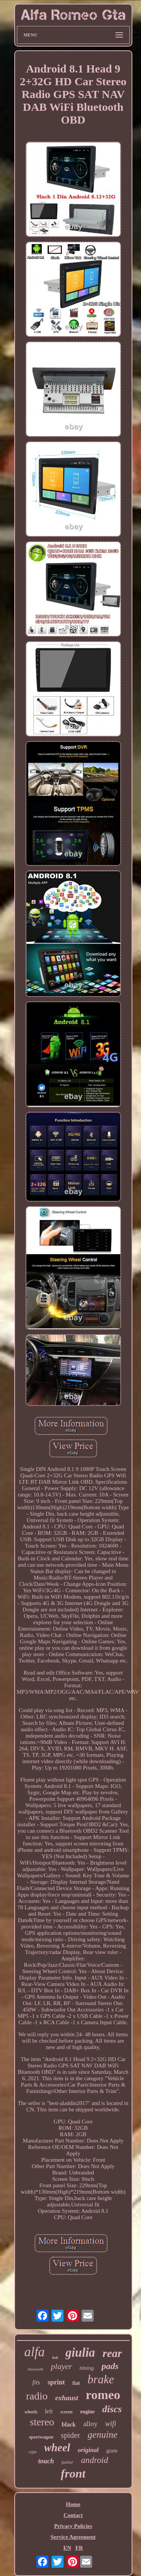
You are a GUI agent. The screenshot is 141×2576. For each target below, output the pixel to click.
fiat (76, 2383)
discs (112, 2409)
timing (87, 2368)
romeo (103, 2395)
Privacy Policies (73, 2526)
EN (67, 2548)
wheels (30, 2411)
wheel (57, 2448)
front (73, 2473)
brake (101, 2379)
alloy (90, 2424)
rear (112, 2353)
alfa (34, 2352)
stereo (42, 2422)
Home (73, 2504)
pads (110, 2366)
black (69, 2424)
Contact (73, 2515)
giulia (80, 2352)
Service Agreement (73, 2537)
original (88, 2450)
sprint (56, 2382)
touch (46, 2461)
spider (70, 2435)
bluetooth (36, 2369)
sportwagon (41, 2437)
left (49, 2411)
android (94, 2460)
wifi (110, 2423)
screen (67, 2411)
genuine (102, 2435)
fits (36, 2382)
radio (37, 2396)
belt (55, 2358)
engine (87, 2411)
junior (68, 2462)
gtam (111, 2451)
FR (79, 2548)
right (33, 2451)
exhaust (66, 2398)
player (61, 2366)
